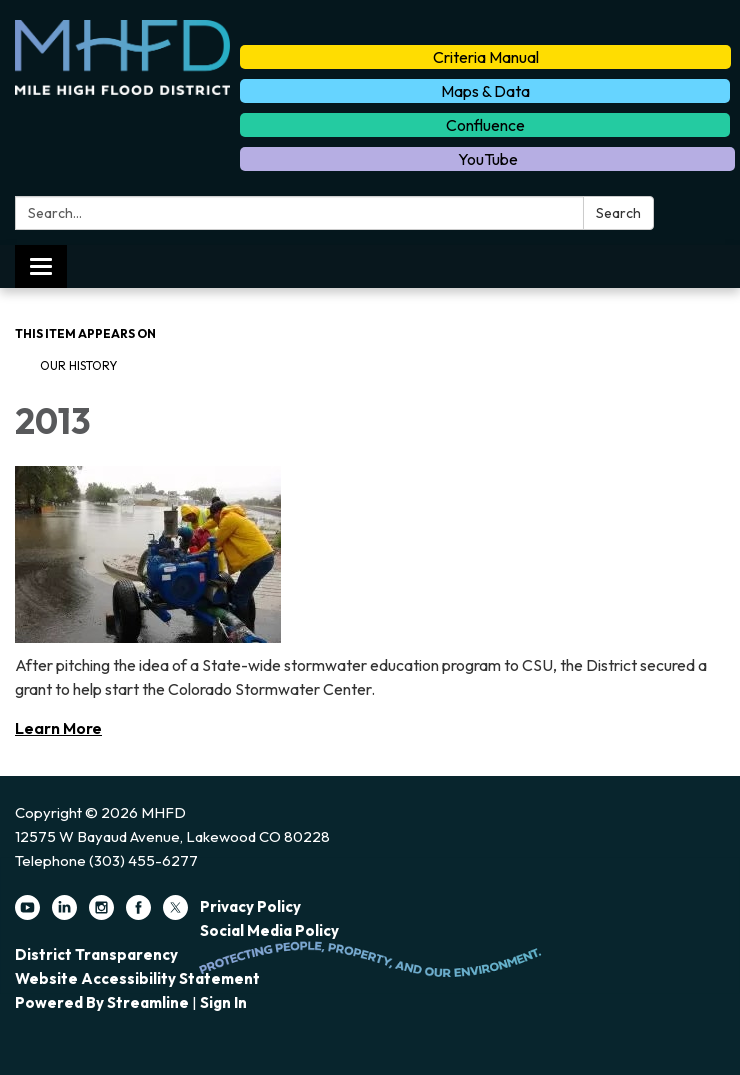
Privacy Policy (250, 906)
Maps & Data (485, 91)
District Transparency (96, 954)
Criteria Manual (486, 57)
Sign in (223, 1002)
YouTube (488, 159)
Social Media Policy (269, 930)
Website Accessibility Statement (137, 978)
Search (618, 213)
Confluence (485, 125)
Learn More (58, 728)
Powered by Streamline (102, 1002)
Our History (78, 365)
